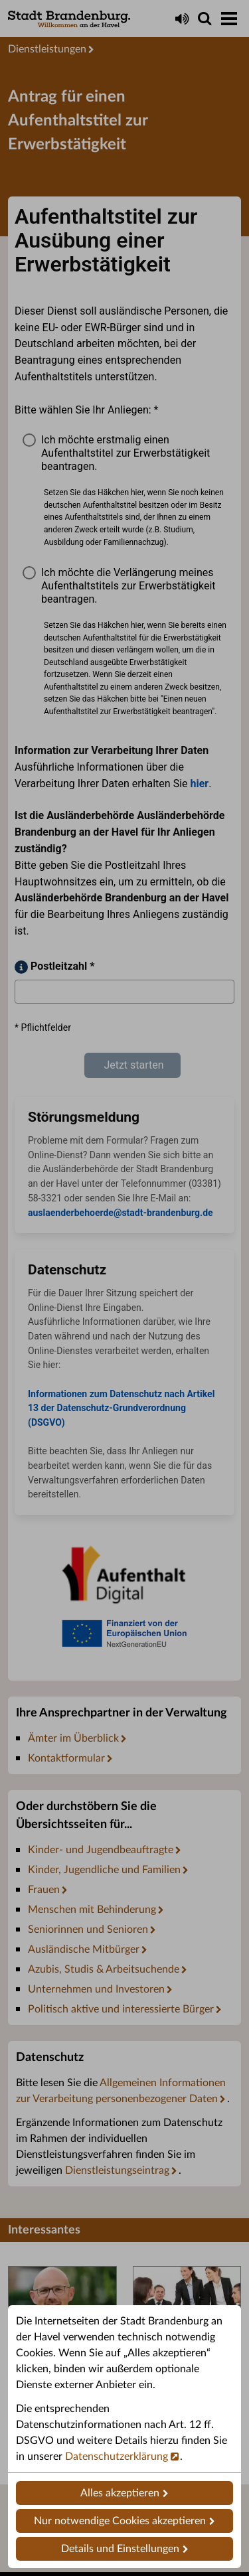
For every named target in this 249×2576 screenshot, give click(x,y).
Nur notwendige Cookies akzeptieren (120, 2521)
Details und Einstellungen (120, 2548)
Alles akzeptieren (119, 2493)
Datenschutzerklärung (116, 2456)
